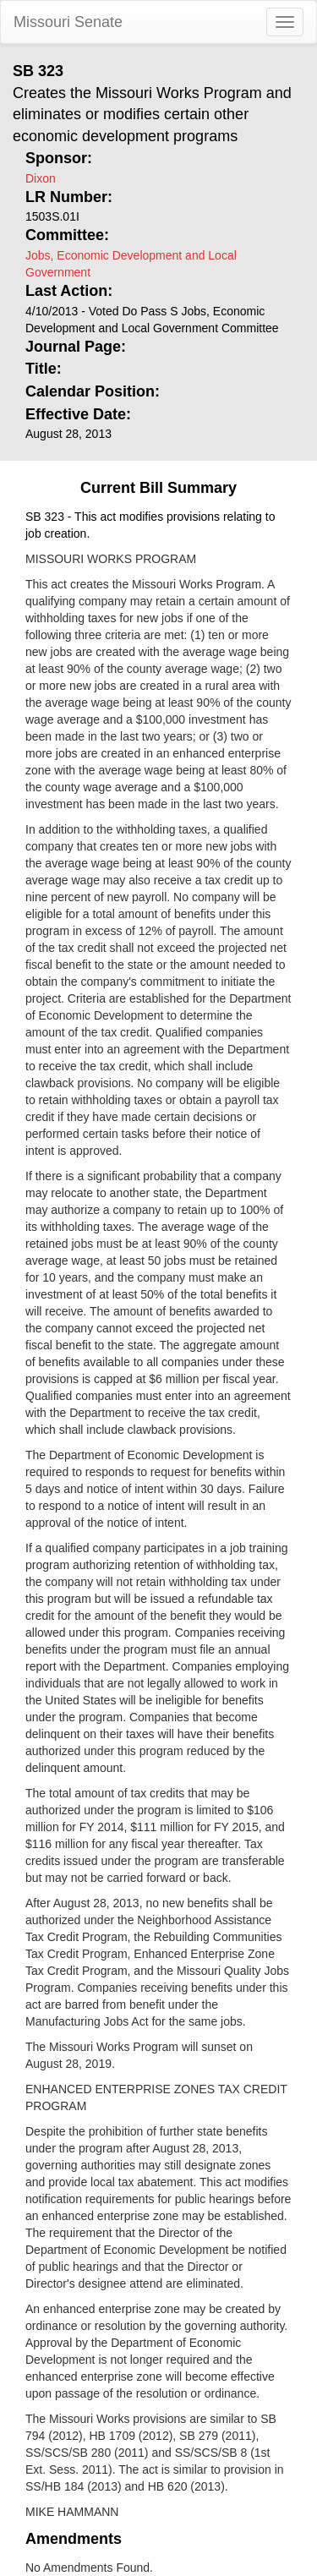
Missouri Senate (68, 22)
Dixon (40, 178)
